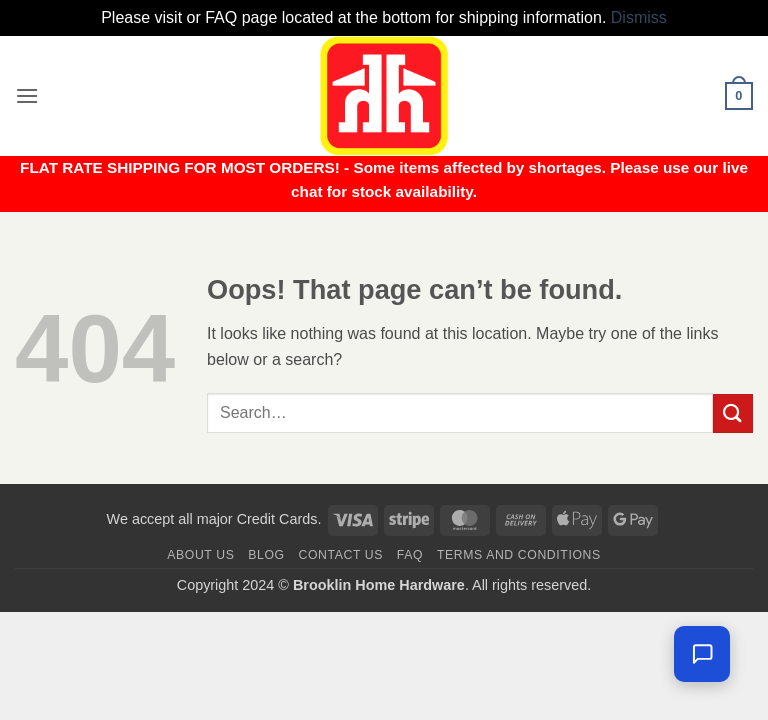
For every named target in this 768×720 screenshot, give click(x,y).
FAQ (410, 555)
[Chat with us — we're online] (702, 654)
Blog (266, 555)
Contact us (341, 555)
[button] (27, 95)
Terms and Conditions (519, 555)
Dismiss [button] (639, 17)
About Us (200, 555)
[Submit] (733, 413)
